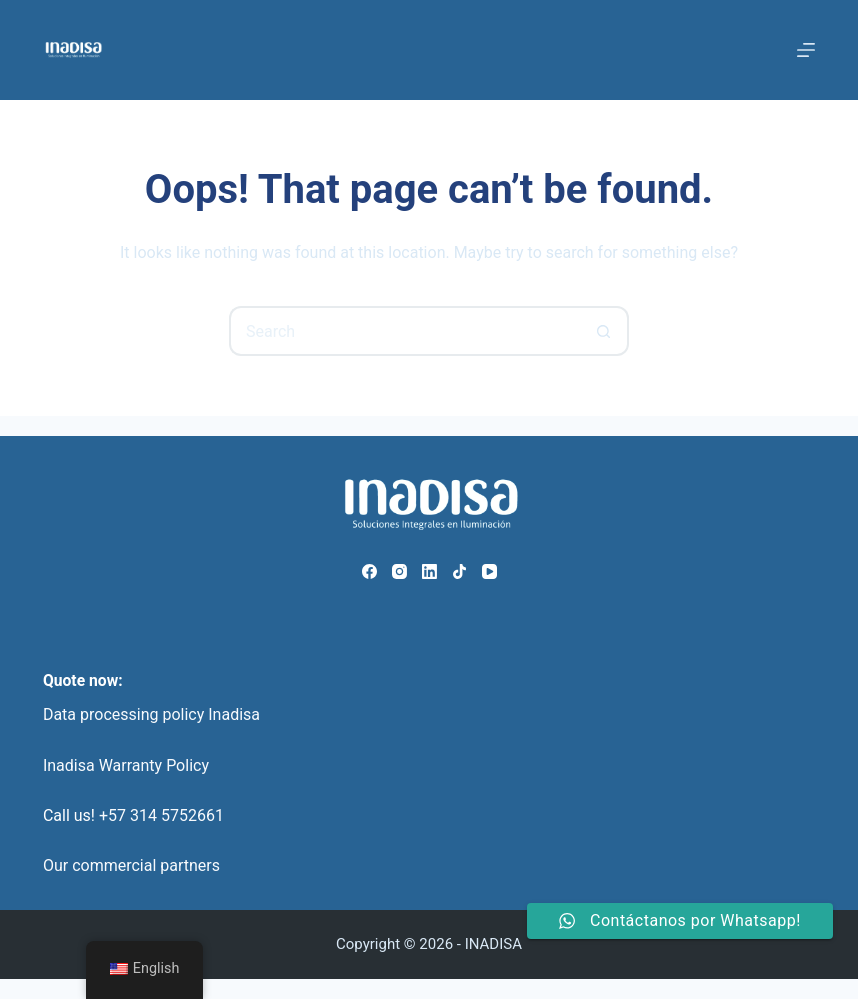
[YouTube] (489, 571)
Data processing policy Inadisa (151, 714)
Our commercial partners (131, 865)
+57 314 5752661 (161, 815)
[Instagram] (399, 571)
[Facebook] (369, 571)
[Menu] (806, 50)
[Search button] (604, 331)
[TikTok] (459, 571)
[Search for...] (404, 331)
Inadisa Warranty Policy (126, 765)
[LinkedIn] (429, 571)
